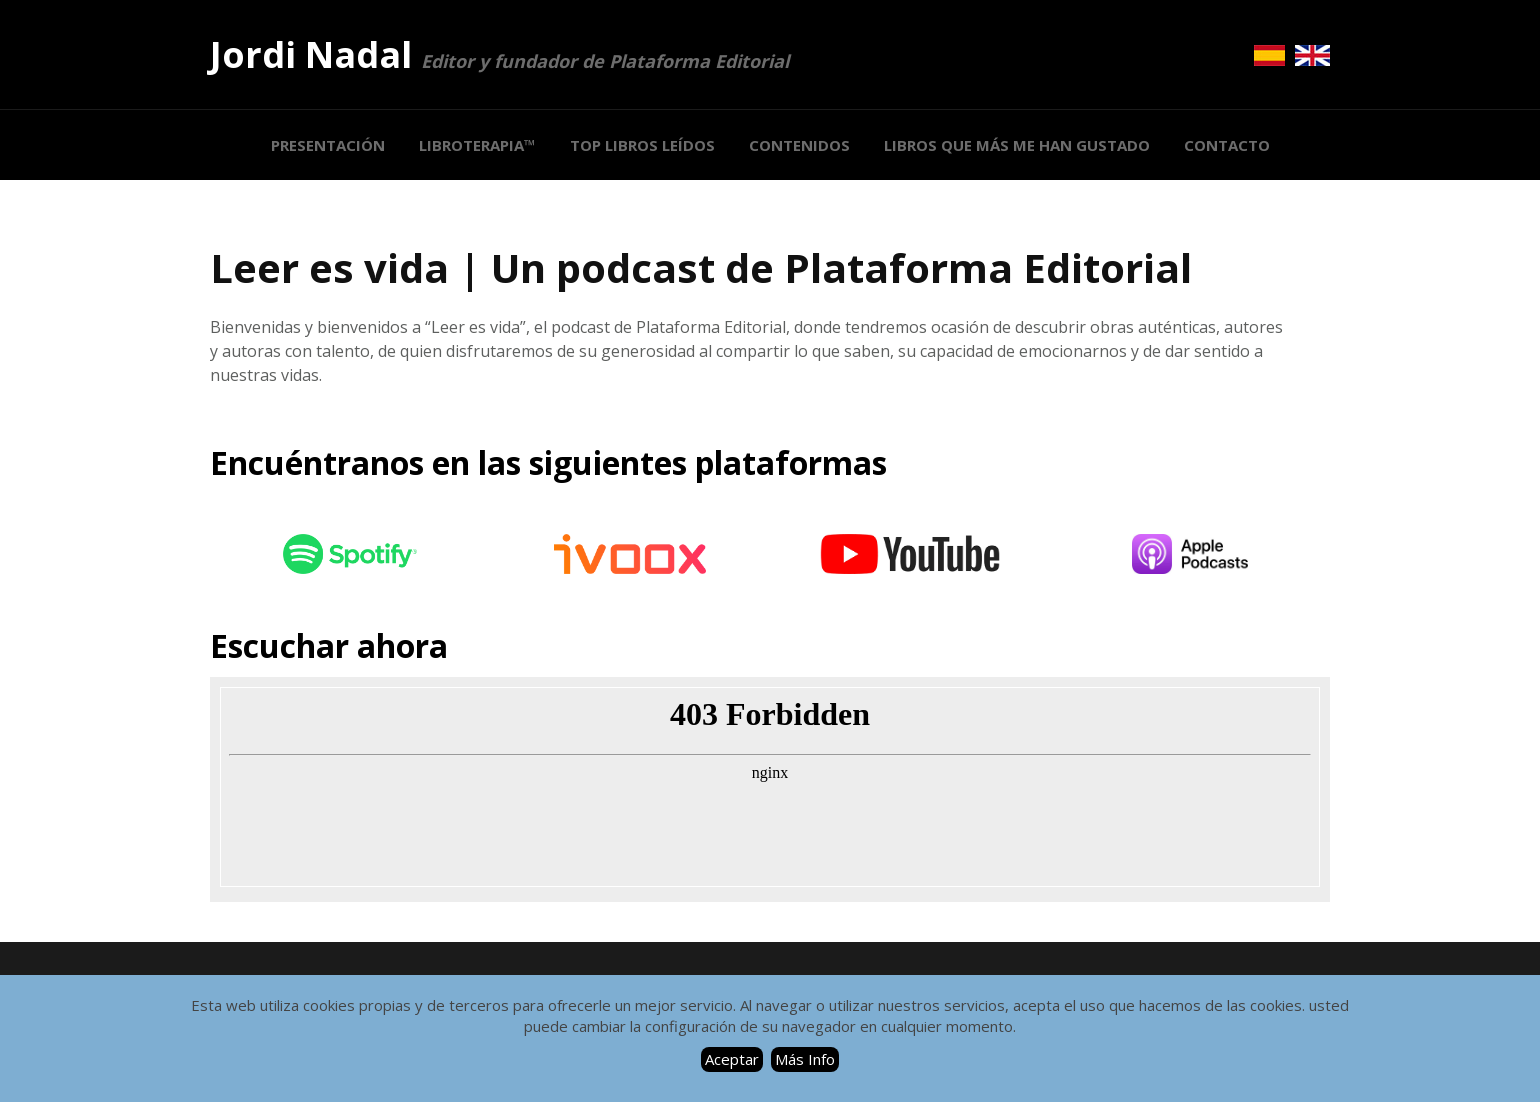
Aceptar (732, 1059)
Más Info (805, 1059)
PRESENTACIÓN (328, 145)
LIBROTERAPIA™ (477, 145)
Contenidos (799, 145)
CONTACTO (1227, 145)
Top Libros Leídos (642, 145)
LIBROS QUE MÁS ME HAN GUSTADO (1017, 145)
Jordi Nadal (499, 54)
